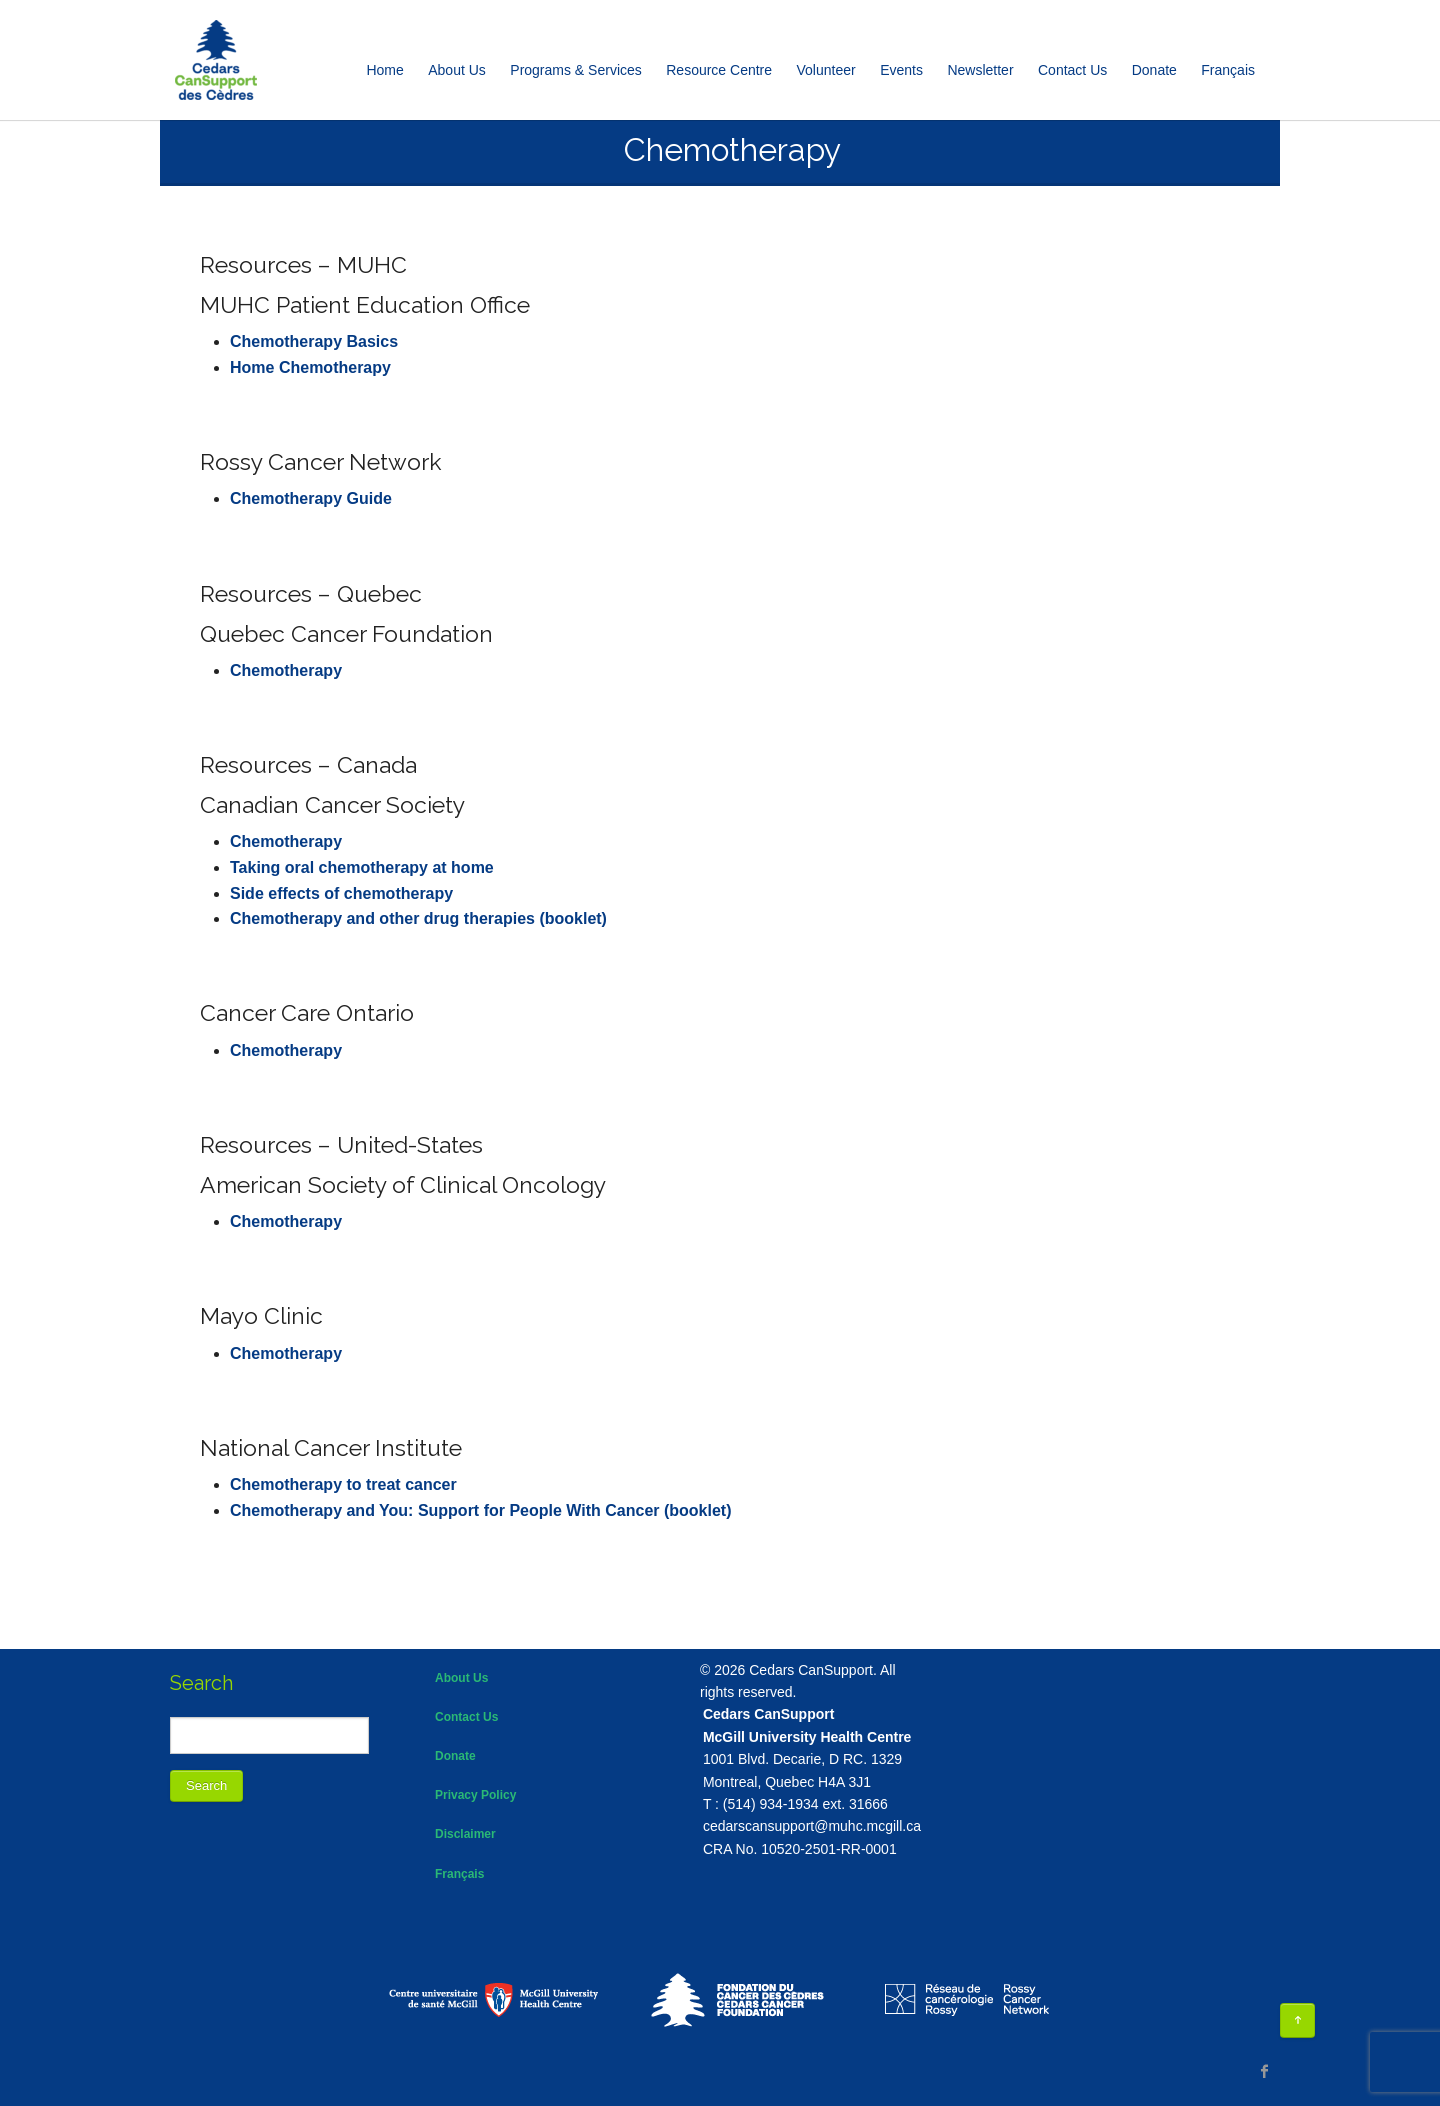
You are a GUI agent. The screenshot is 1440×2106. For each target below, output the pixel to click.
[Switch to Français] (1228, 70)
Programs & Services (575, 70)
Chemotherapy (286, 670)
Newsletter (980, 70)
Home (384, 70)
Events (901, 70)
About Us (457, 70)
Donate (1154, 70)
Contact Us (1072, 70)
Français (459, 1874)
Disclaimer (465, 1834)
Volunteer (826, 70)
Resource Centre (719, 70)
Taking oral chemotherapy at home (362, 867)
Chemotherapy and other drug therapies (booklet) (418, 918)
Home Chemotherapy (310, 367)
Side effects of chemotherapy (341, 893)
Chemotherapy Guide (311, 498)
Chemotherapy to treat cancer (343, 1484)
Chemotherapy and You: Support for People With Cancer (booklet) (481, 1510)
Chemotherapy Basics (314, 341)
